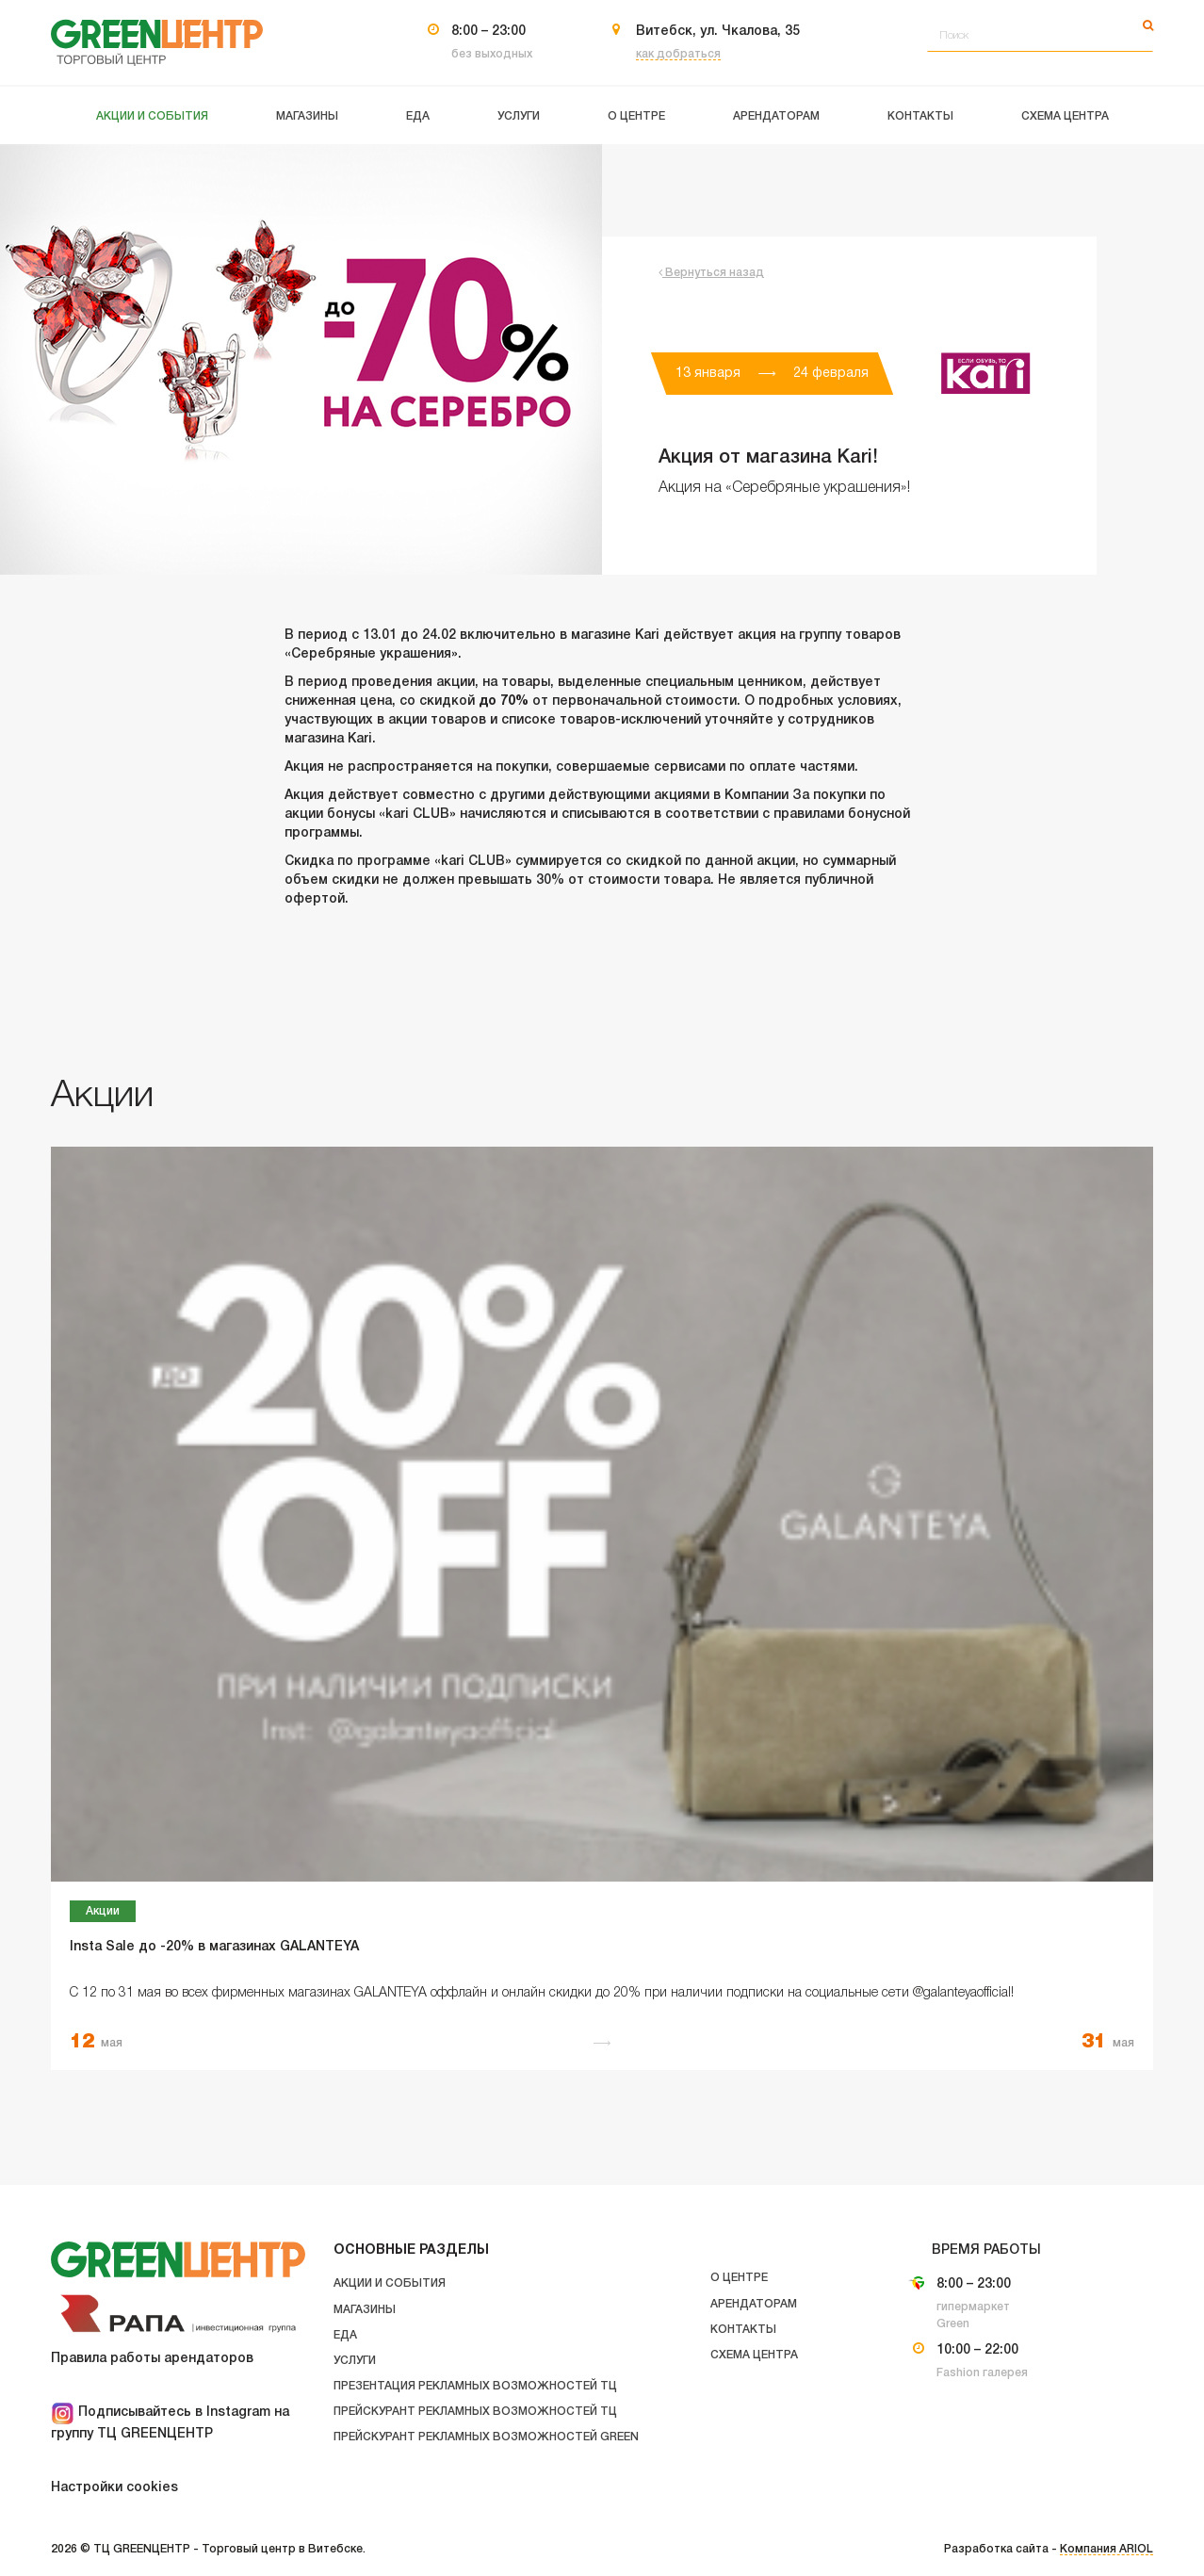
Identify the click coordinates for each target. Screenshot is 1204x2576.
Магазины (365, 2310)
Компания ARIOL (1106, 2549)
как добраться (678, 54)
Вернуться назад (711, 273)
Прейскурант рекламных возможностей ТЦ (475, 2411)
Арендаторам (753, 2304)
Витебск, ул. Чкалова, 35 (718, 31)
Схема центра (754, 2355)
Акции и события (390, 2283)
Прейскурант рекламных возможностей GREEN (486, 2437)
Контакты (743, 2329)
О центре (739, 2278)
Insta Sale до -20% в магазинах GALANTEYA (214, 1947)
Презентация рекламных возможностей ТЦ (475, 2386)
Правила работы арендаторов (152, 2359)
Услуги (355, 2361)
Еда (345, 2335)
